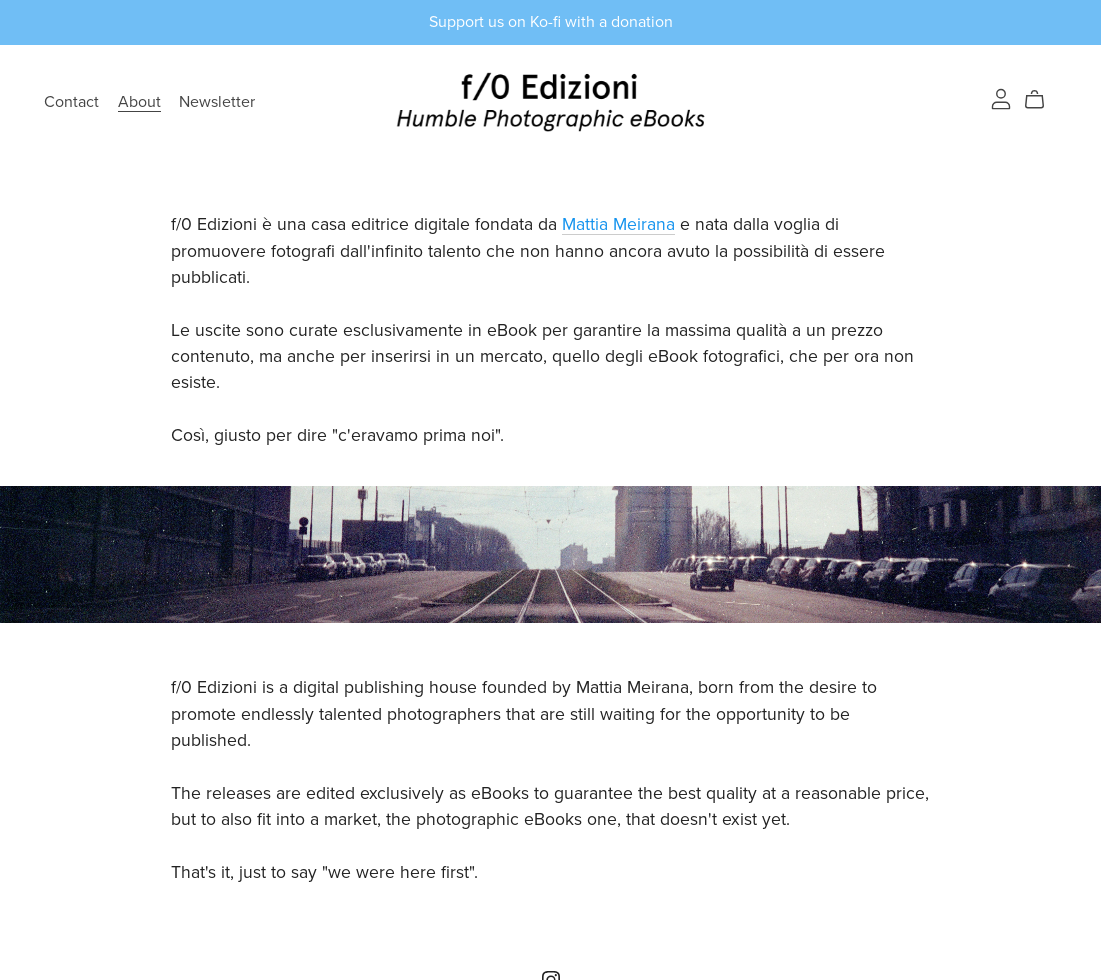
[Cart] (1042, 100)
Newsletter (217, 102)
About (139, 102)
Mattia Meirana (618, 224)
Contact (71, 102)
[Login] (1001, 98)
